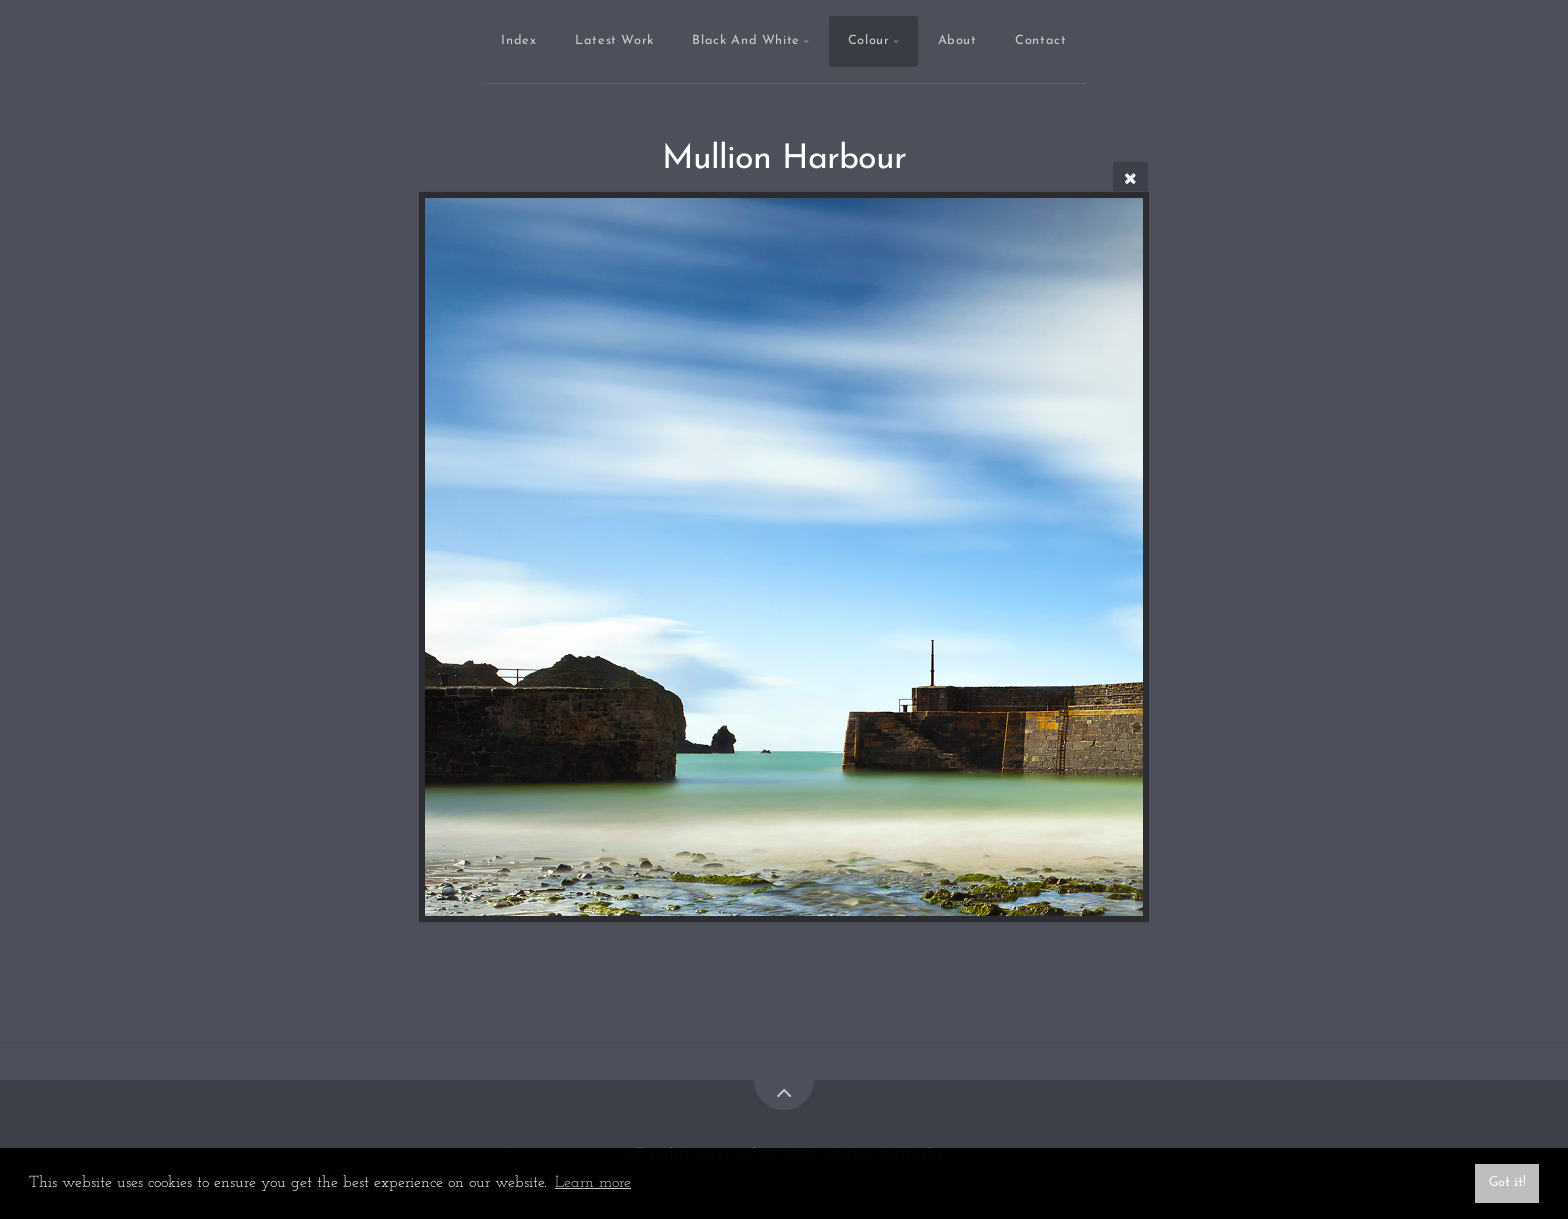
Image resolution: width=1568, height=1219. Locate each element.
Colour (869, 40)
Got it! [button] (1507, 1182)
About (957, 40)
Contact (1040, 40)
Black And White (746, 40)
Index (518, 40)
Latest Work (614, 40)
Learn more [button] (593, 1183)
